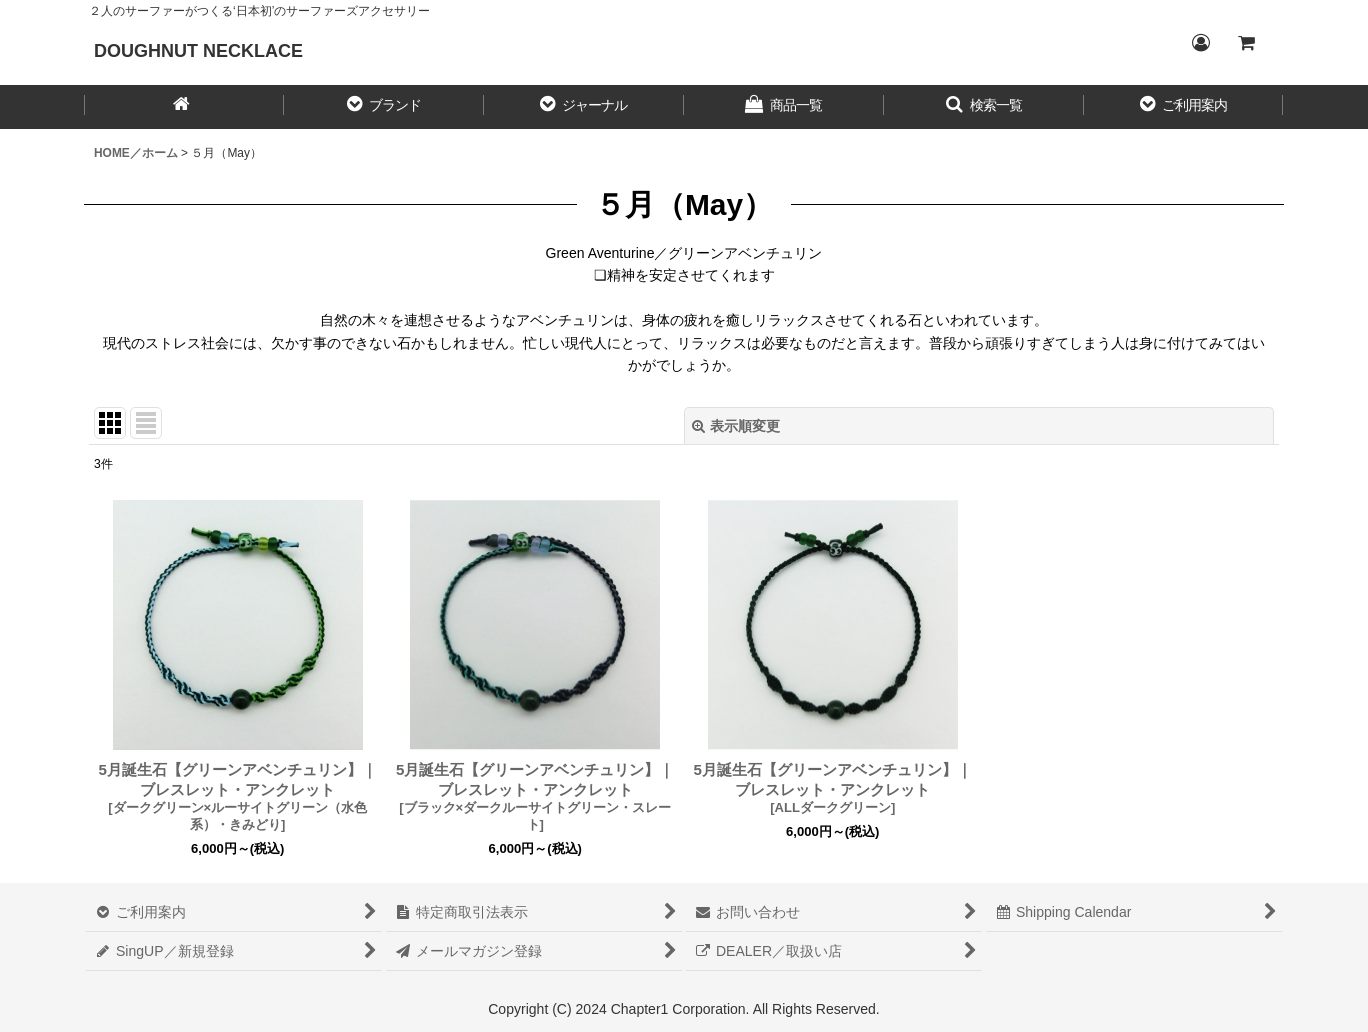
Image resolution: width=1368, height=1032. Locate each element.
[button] (384, 107)
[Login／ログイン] (1200, 43)
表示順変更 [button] (736, 426)
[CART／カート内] (1246, 43)
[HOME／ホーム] (184, 107)
